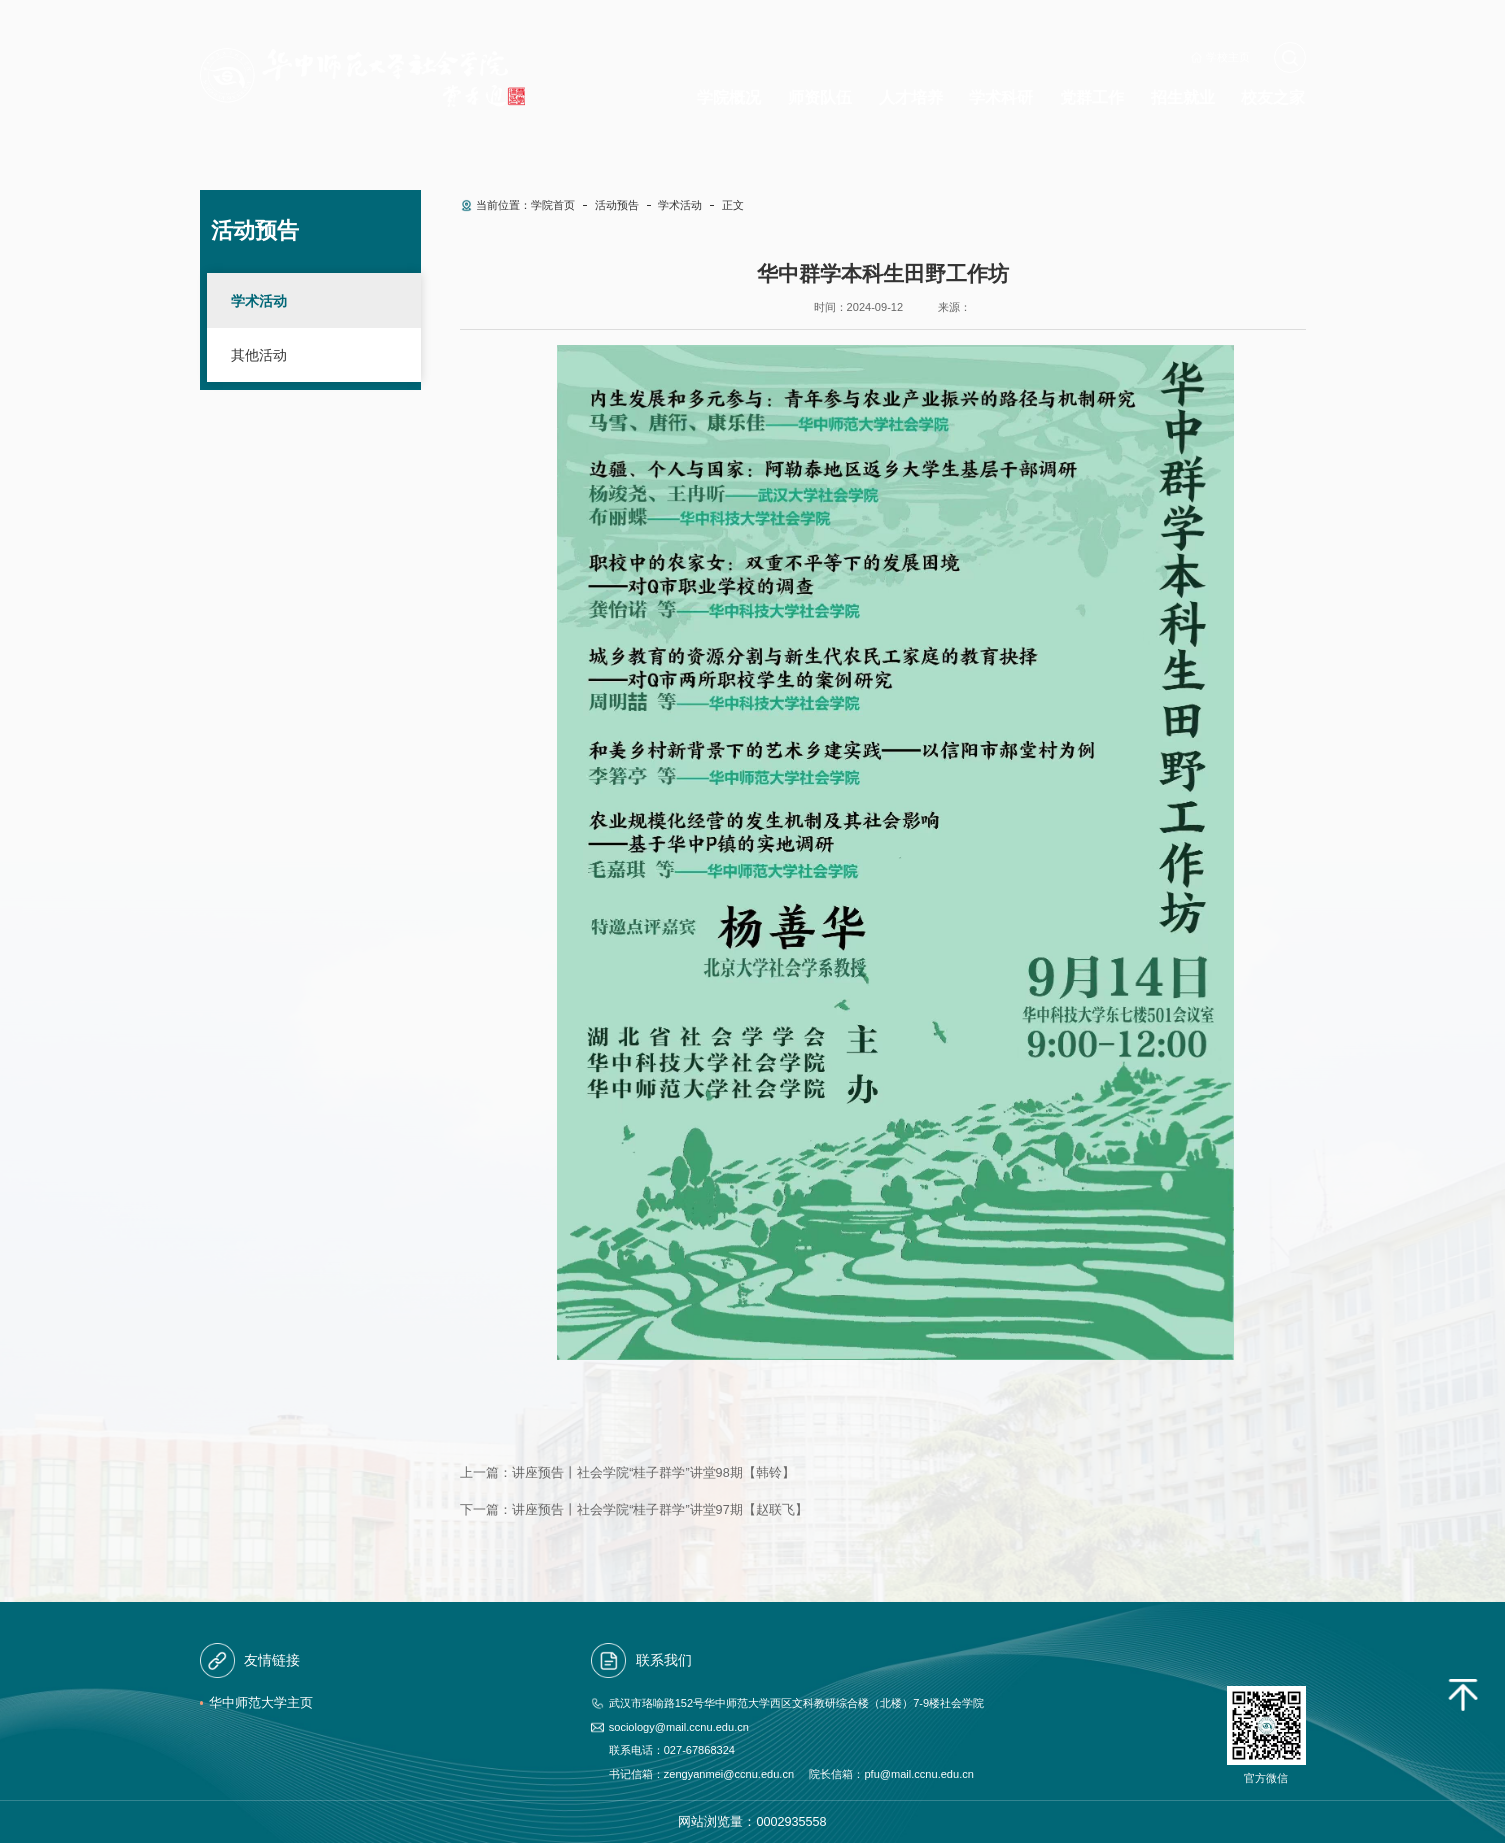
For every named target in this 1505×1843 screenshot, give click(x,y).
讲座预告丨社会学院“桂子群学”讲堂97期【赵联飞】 (659, 1510)
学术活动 (259, 301)
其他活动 (259, 355)
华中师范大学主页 (261, 1703)
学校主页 (1228, 57)
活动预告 (617, 205)
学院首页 (553, 205)
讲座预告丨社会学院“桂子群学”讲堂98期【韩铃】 (653, 1473)
